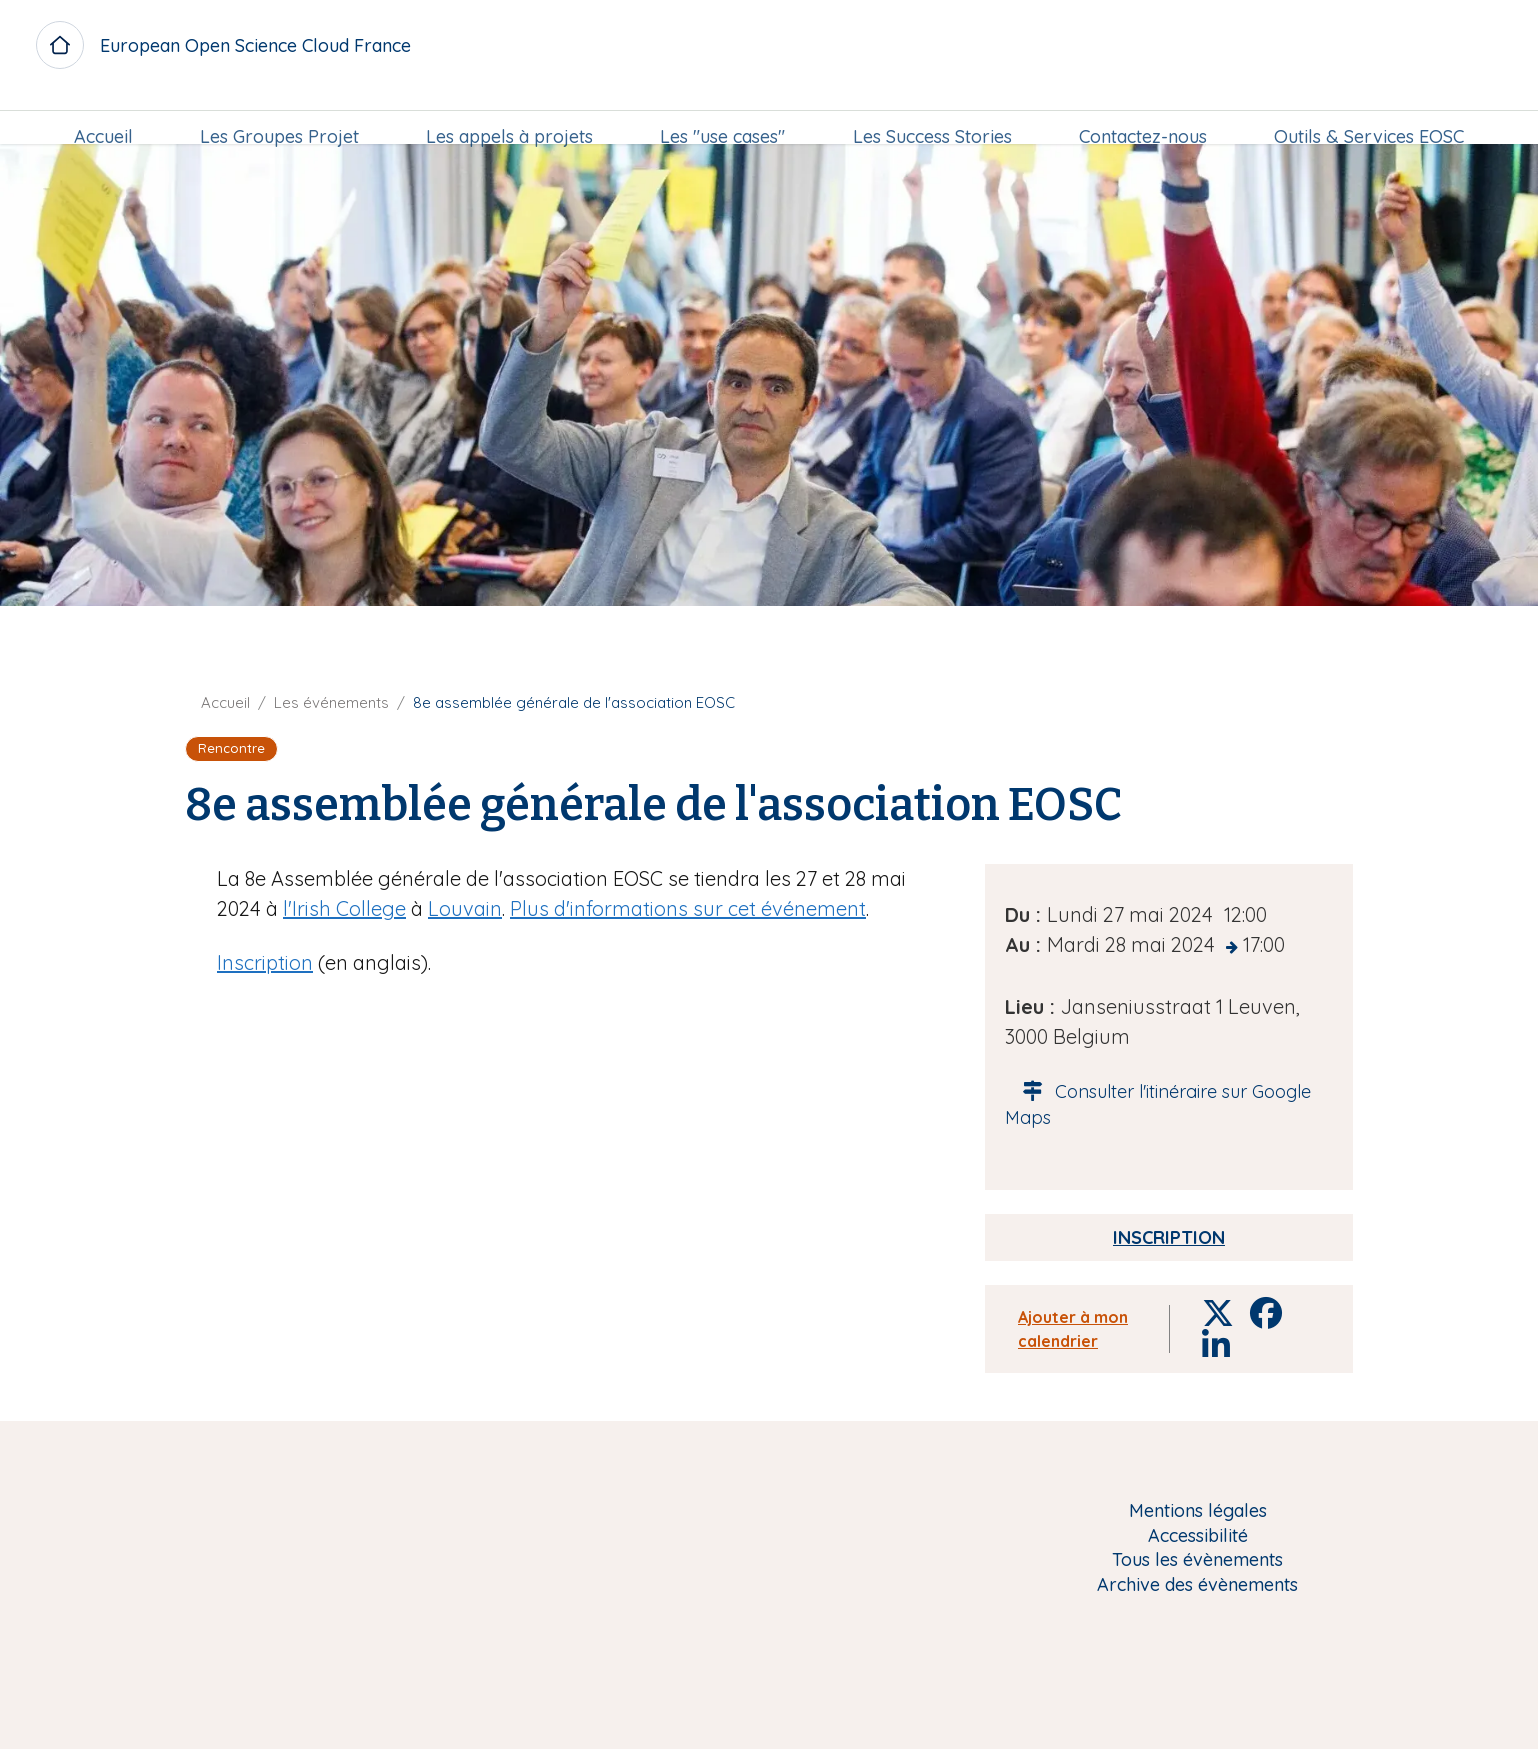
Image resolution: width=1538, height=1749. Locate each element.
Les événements (331, 702)
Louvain (465, 908)
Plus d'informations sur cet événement (688, 908)
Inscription (265, 962)
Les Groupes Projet (279, 116)
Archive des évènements (1197, 1585)
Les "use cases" (722, 116)
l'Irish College (344, 908)
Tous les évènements (1197, 1560)
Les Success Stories (932, 116)
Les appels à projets (509, 116)
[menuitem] (103, 117)
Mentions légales (1198, 1511)
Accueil (103, 116)
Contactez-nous (1143, 116)
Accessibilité (1198, 1536)
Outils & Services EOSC (1369, 116)
